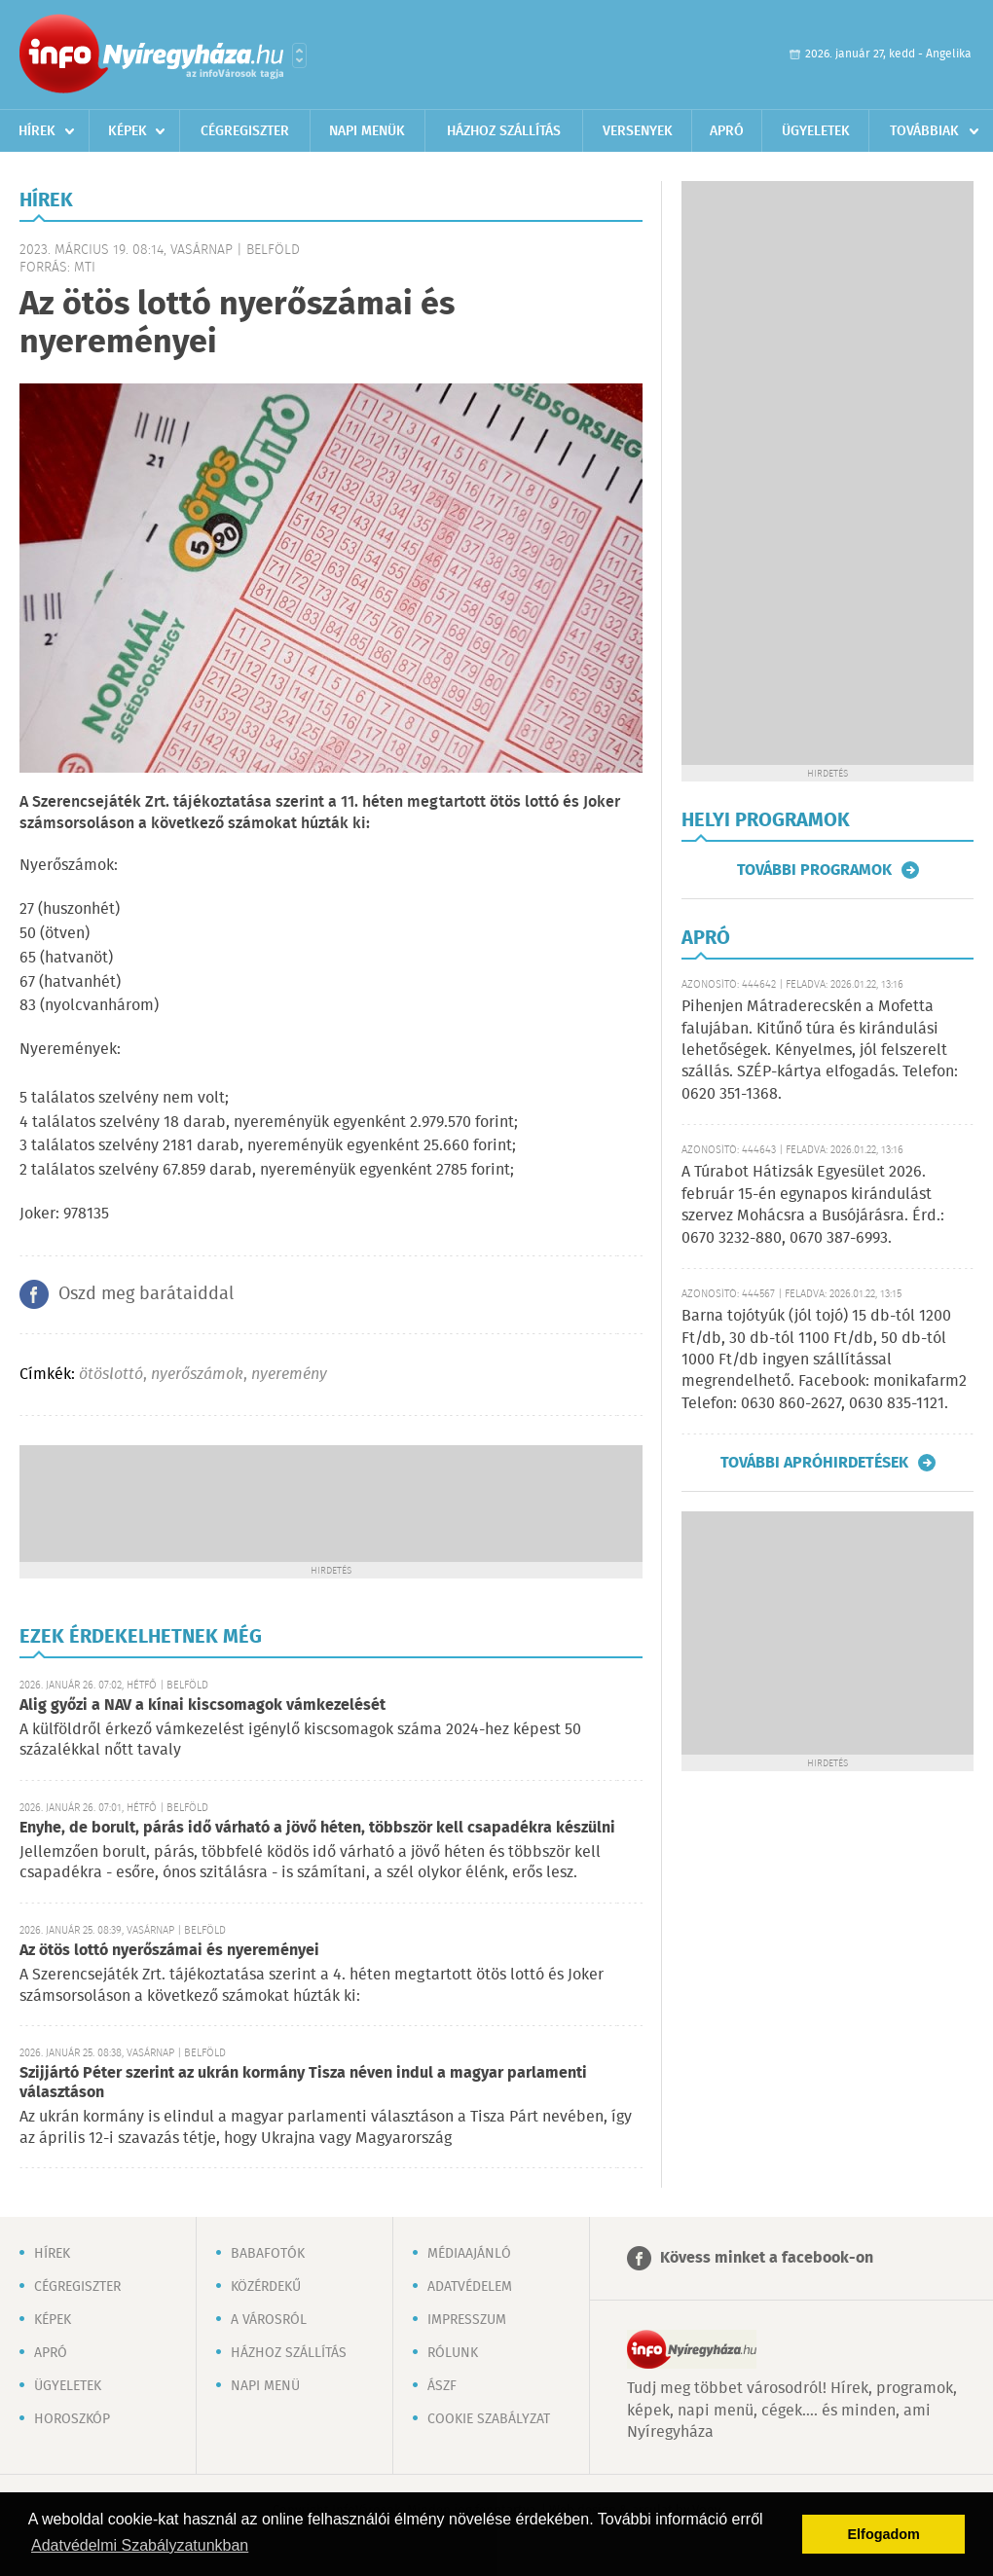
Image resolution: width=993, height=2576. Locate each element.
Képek (127, 131)
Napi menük (367, 131)
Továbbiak (924, 131)
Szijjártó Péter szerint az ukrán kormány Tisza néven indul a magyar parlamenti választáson (303, 2083)
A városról (269, 2320)
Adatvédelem (469, 2287)
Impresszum (466, 2320)
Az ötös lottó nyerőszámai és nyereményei (169, 1951)
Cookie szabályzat (488, 2419)
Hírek (36, 131)
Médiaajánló (469, 2254)
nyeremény (289, 1374)
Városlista (299, 55)
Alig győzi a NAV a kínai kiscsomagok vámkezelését (202, 1705)
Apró (727, 131)
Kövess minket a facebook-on (766, 2258)
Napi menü (265, 2386)
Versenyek (638, 131)
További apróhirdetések (814, 1462)
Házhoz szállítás (504, 131)
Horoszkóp (72, 2419)
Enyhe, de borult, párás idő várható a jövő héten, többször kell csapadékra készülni (317, 1828)
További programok (814, 870)
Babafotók (268, 2254)
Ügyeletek (816, 131)
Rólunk (452, 2353)
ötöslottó (111, 1374)
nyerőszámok (197, 1374)
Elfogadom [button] (884, 2534)
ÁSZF (442, 2386)
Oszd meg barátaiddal (146, 1294)
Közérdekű (266, 2287)
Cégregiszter (245, 131)
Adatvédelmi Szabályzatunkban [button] (139, 2545)
